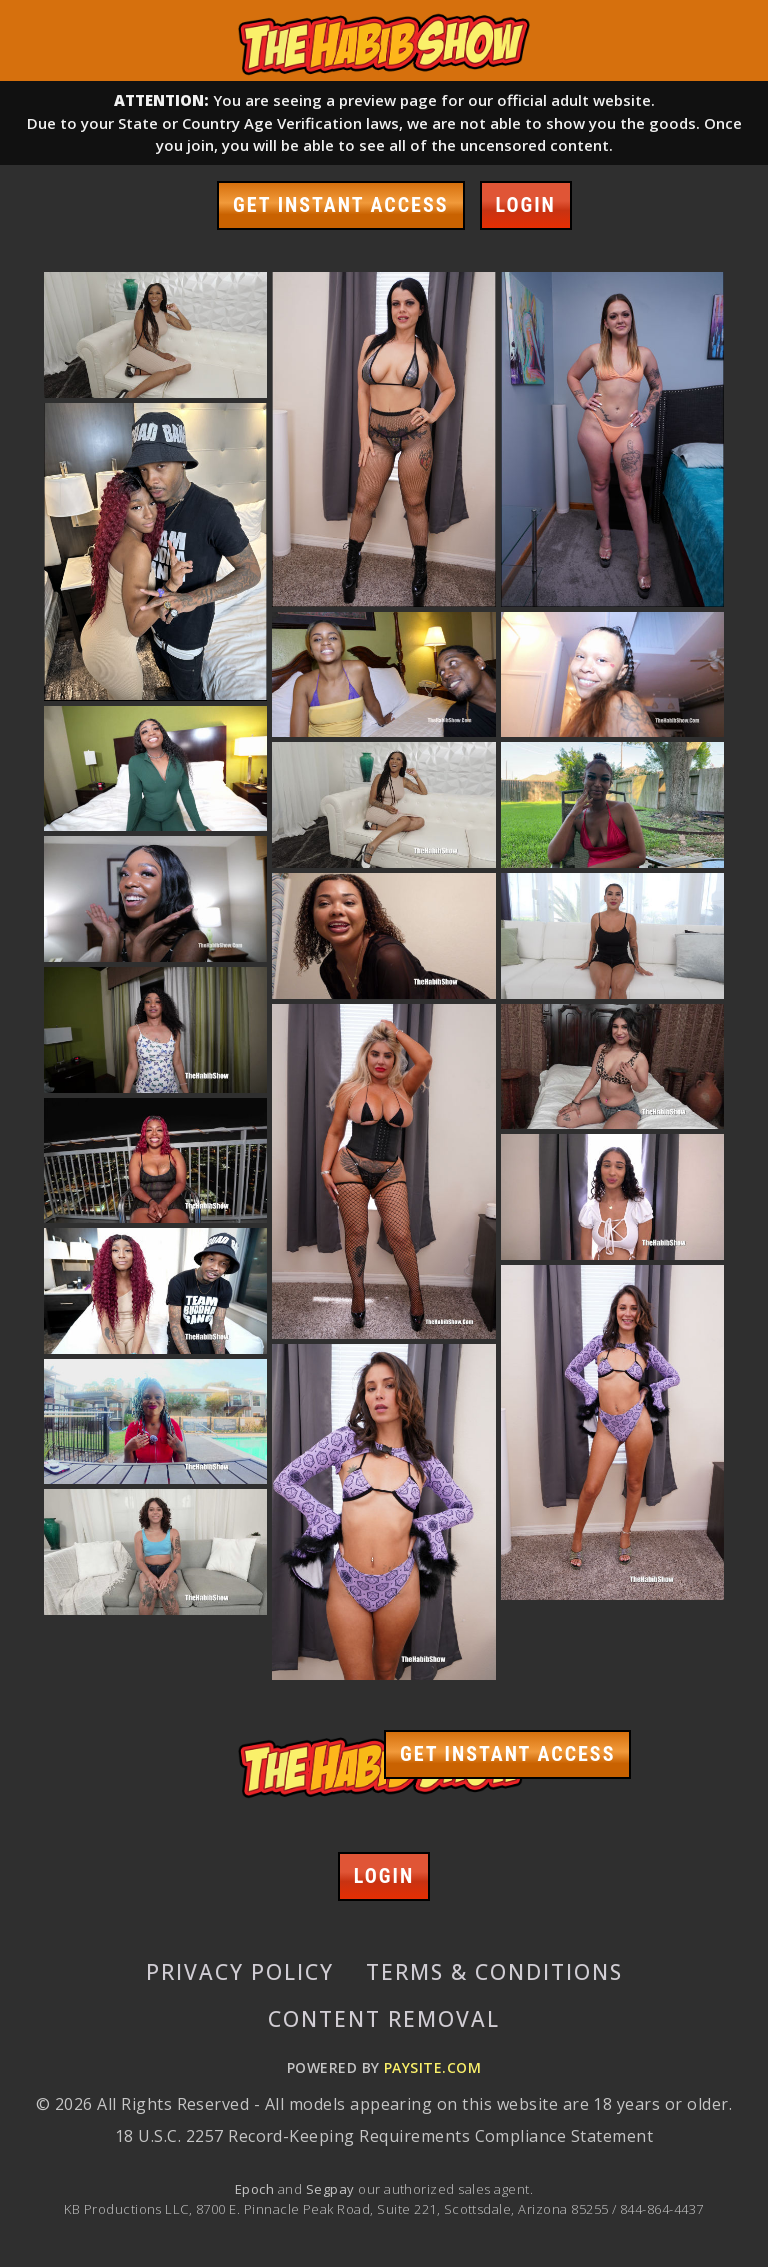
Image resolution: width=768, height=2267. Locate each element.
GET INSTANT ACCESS (340, 205)
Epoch (256, 2189)
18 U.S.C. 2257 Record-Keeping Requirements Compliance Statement (384, 2136)
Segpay (332, 2189)
